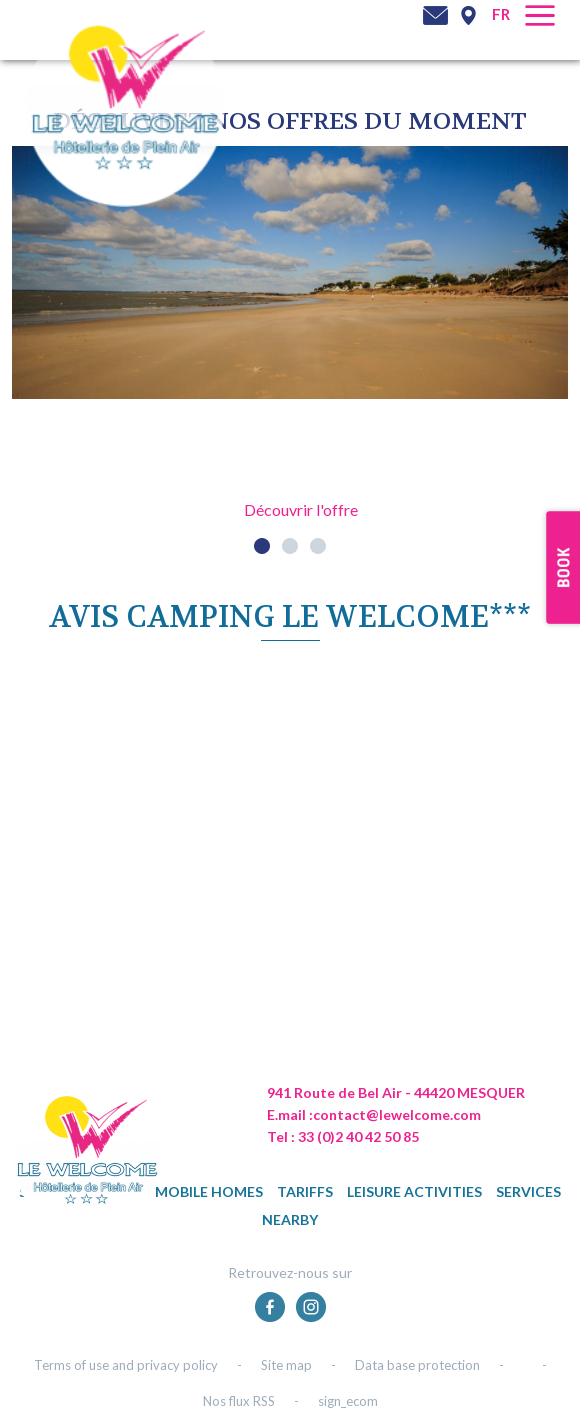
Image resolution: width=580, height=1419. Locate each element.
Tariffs (305, 1191)
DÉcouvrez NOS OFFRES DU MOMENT (290, 121)
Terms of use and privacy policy (126, 1365)
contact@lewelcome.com (397, 1114)
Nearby (290, 1219)
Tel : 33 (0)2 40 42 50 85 (343, 1136)
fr (501, 14)
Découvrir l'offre (301, 509)
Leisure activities (414, 1191)
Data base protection (417, 1365)
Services (528, 1191)
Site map (286, 1365)
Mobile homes (209, 1191)
